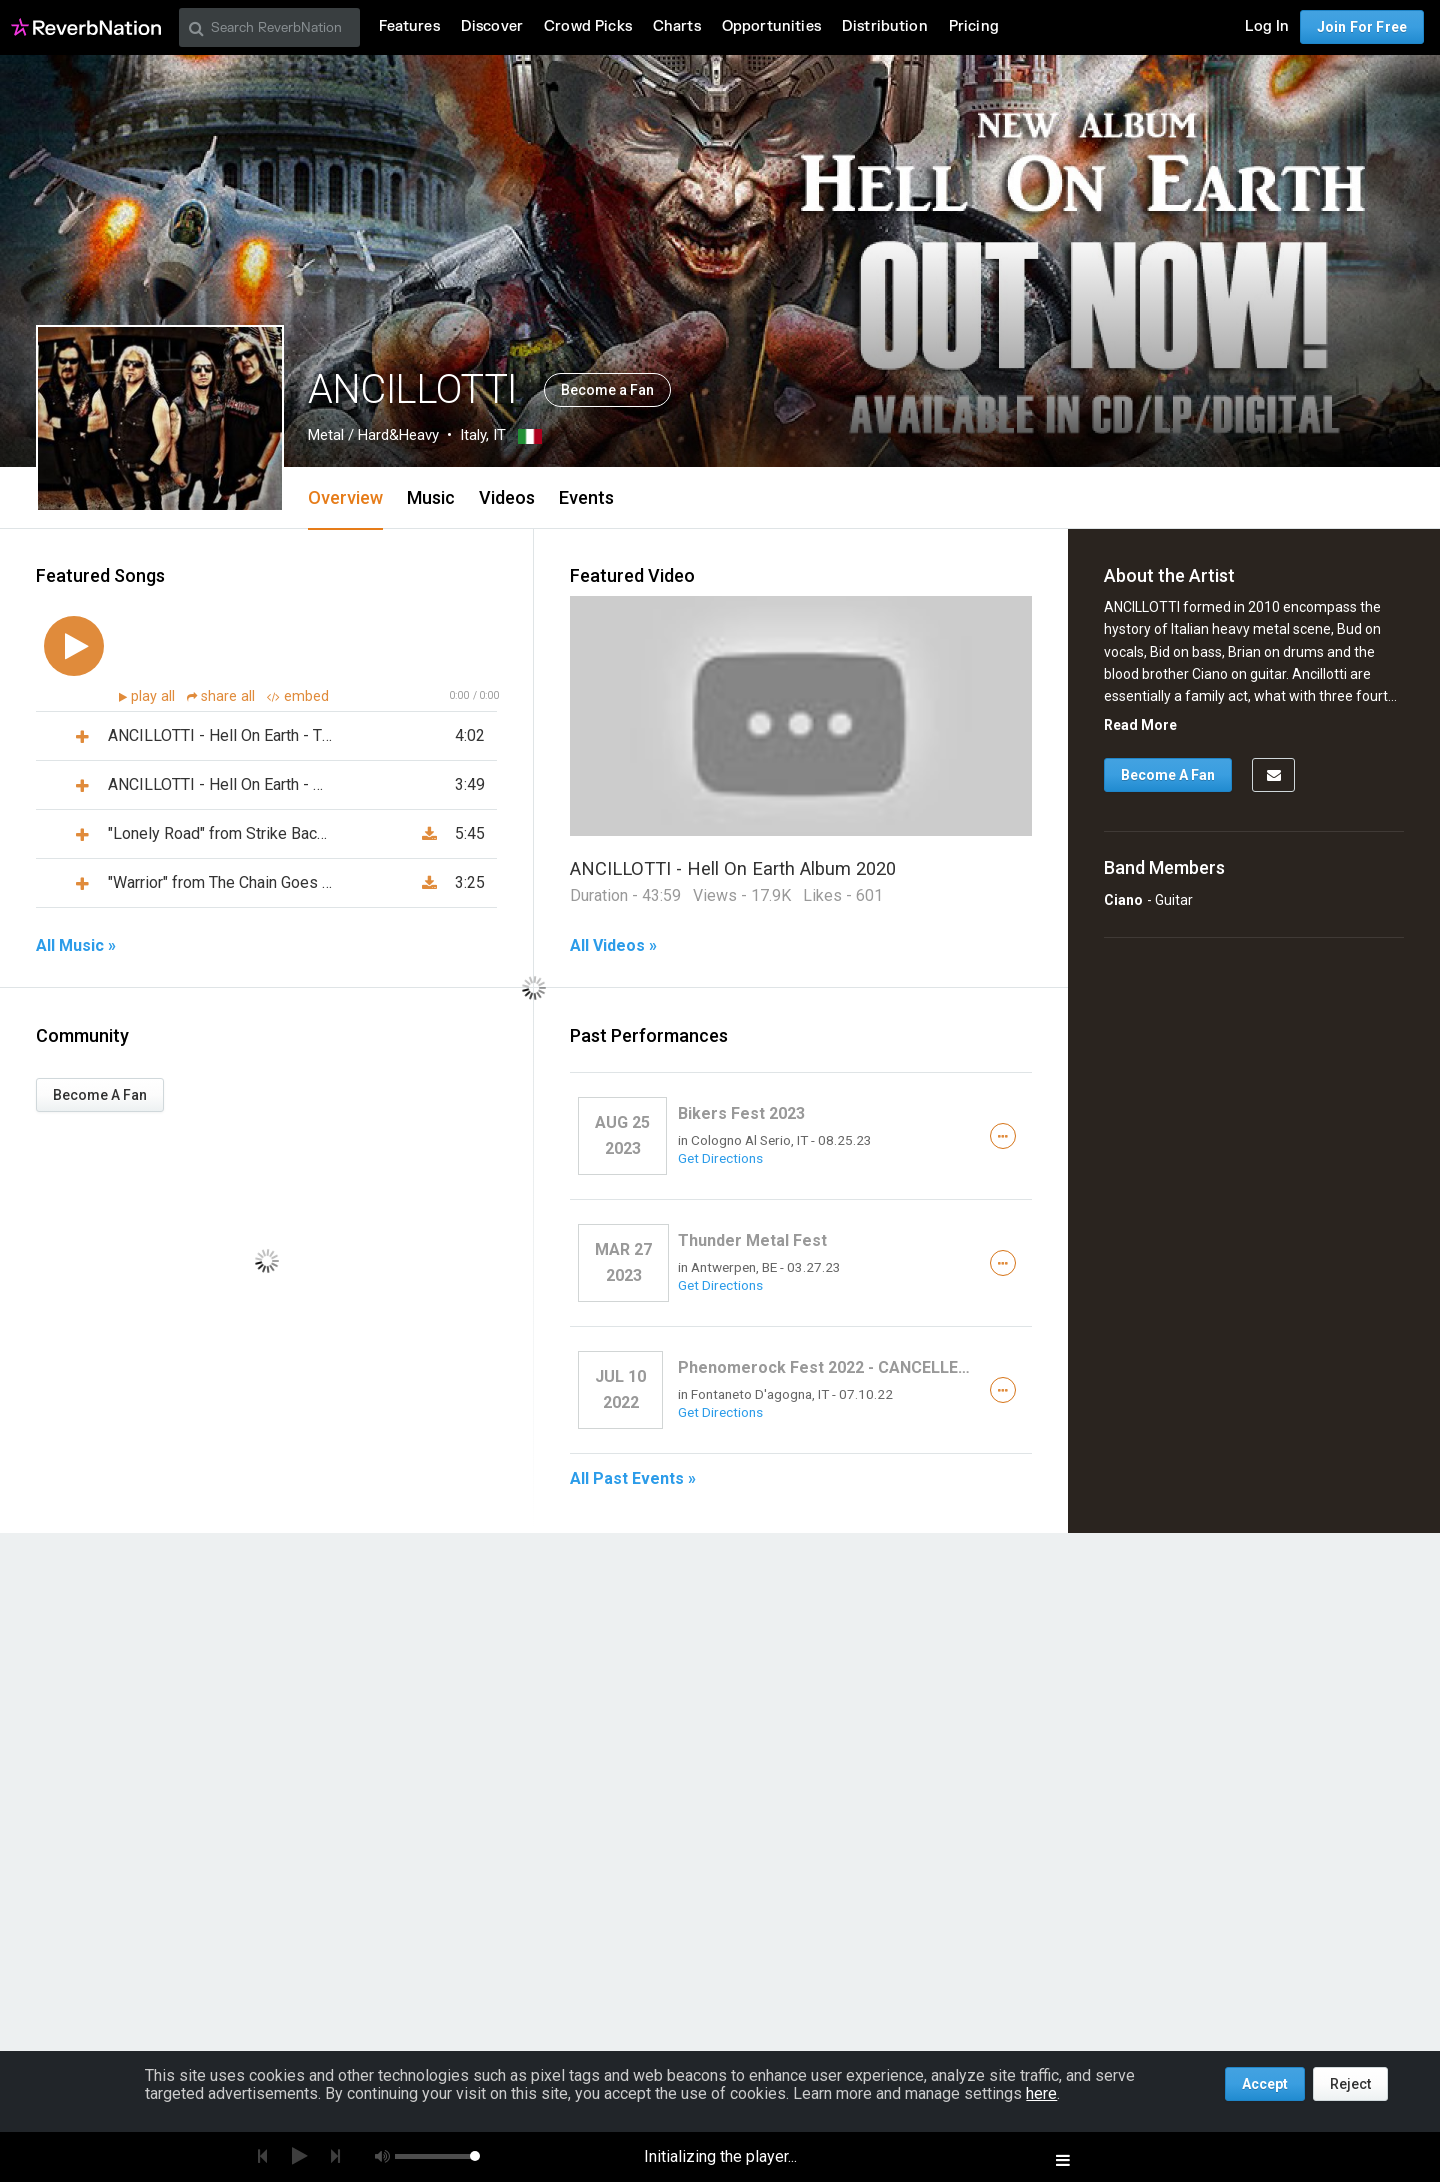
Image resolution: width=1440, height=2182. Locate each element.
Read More (1140, 725)
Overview (345, 497)
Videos (507, 497)
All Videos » (613, 946)
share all (223, 696)
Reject (1350, 2084)
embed (298, 696)
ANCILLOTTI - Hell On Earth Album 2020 (733, 868)
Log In (1267, 26)
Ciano (1123, 900)
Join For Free (1362, 27)
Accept (1265, 2084)
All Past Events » (633, 1479)
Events (586, 497)
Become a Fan (607, 390)
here (1041, 2093)
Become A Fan (100, 1095)
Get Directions (720, 1158)
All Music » (76, 946)
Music (431, 497)
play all (155, 696)
